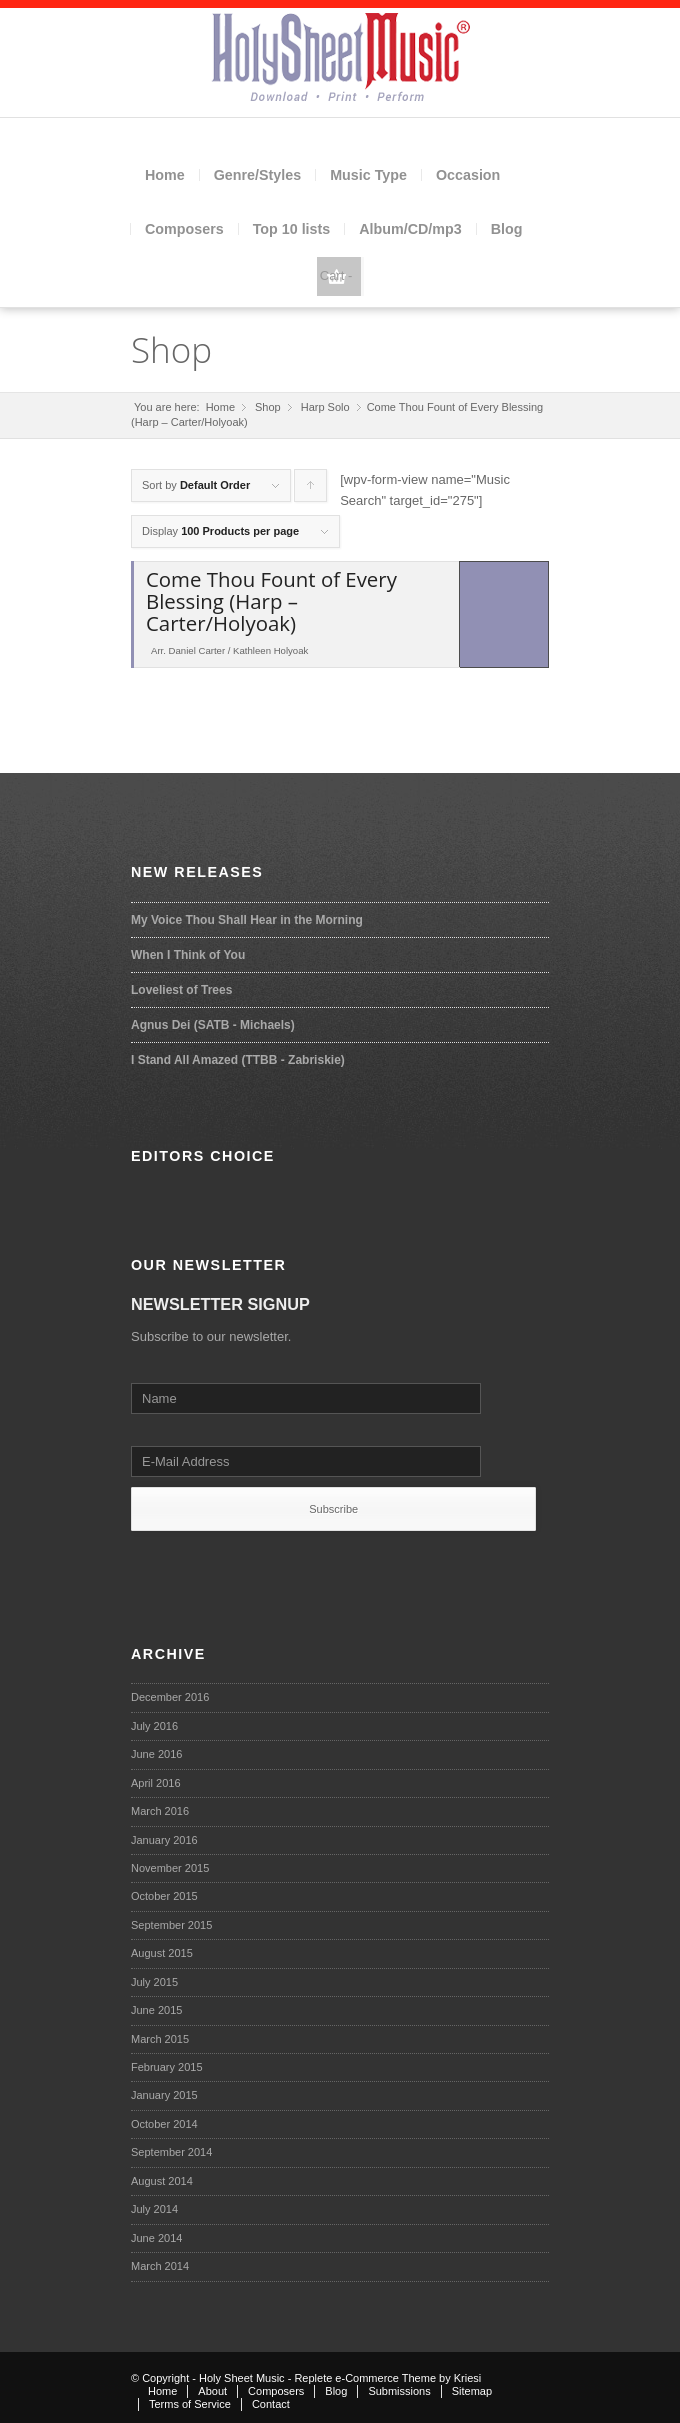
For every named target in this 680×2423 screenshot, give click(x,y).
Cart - (336, 275)
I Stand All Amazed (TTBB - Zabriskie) (238, 1060)
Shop (171, 349)
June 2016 (156, 1754)
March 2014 (160, 2266)
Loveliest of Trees (181, 990)
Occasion (468, 175)
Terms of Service (190, 2404)
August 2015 (162, 1953)
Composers (184, 229)
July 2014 (154, 2209)
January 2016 (164, 1840)
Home (165, 175)
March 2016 (160, 1811)
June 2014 (156, 2238)
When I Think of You (188, 955)
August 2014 (162, 2181)
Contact (271, 2404)
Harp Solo (325, 407)
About (212, 2391)
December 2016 (170, 1697)
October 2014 (164, 2124)
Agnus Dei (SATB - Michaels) (213, 1025)
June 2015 (156, 2010)
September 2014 (171, 2152)
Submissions (399, 2391)
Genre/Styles (257, 175)
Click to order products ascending (311, 490)
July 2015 (154, 1982)
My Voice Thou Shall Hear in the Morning (247, 920)
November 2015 (170, 1868)
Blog (507, 229)
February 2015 (167, 2067)
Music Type (368, 175)
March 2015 (160, 2039)
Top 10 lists (292, 229)
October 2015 (164, 1896)
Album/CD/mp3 (410, 229)
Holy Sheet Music (242, 2378)
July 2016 (154, 1726)
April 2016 (156, 1783)
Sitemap (472, 2391)
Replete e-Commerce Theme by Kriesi (387, 2378)
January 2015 (164, 2095)
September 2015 (171, 1925)
